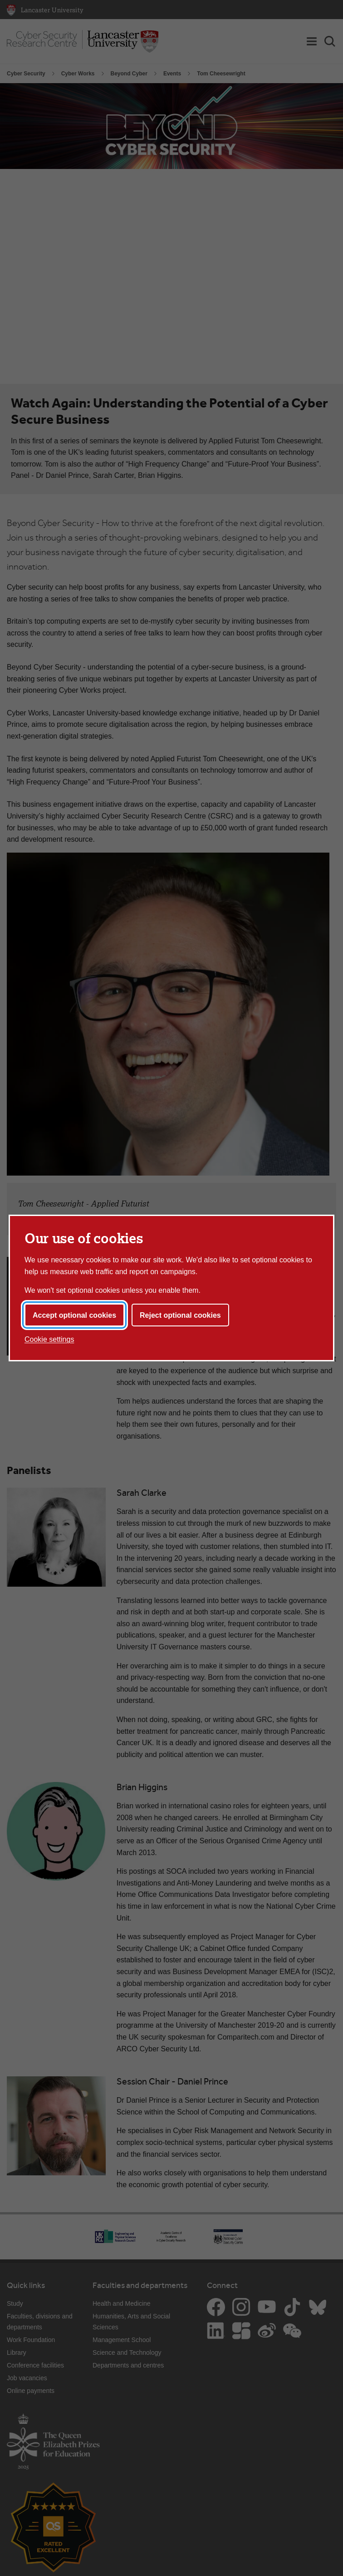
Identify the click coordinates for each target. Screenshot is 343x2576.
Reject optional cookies (180, 1315)
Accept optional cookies (74, 1315)
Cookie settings (49, 1339)
